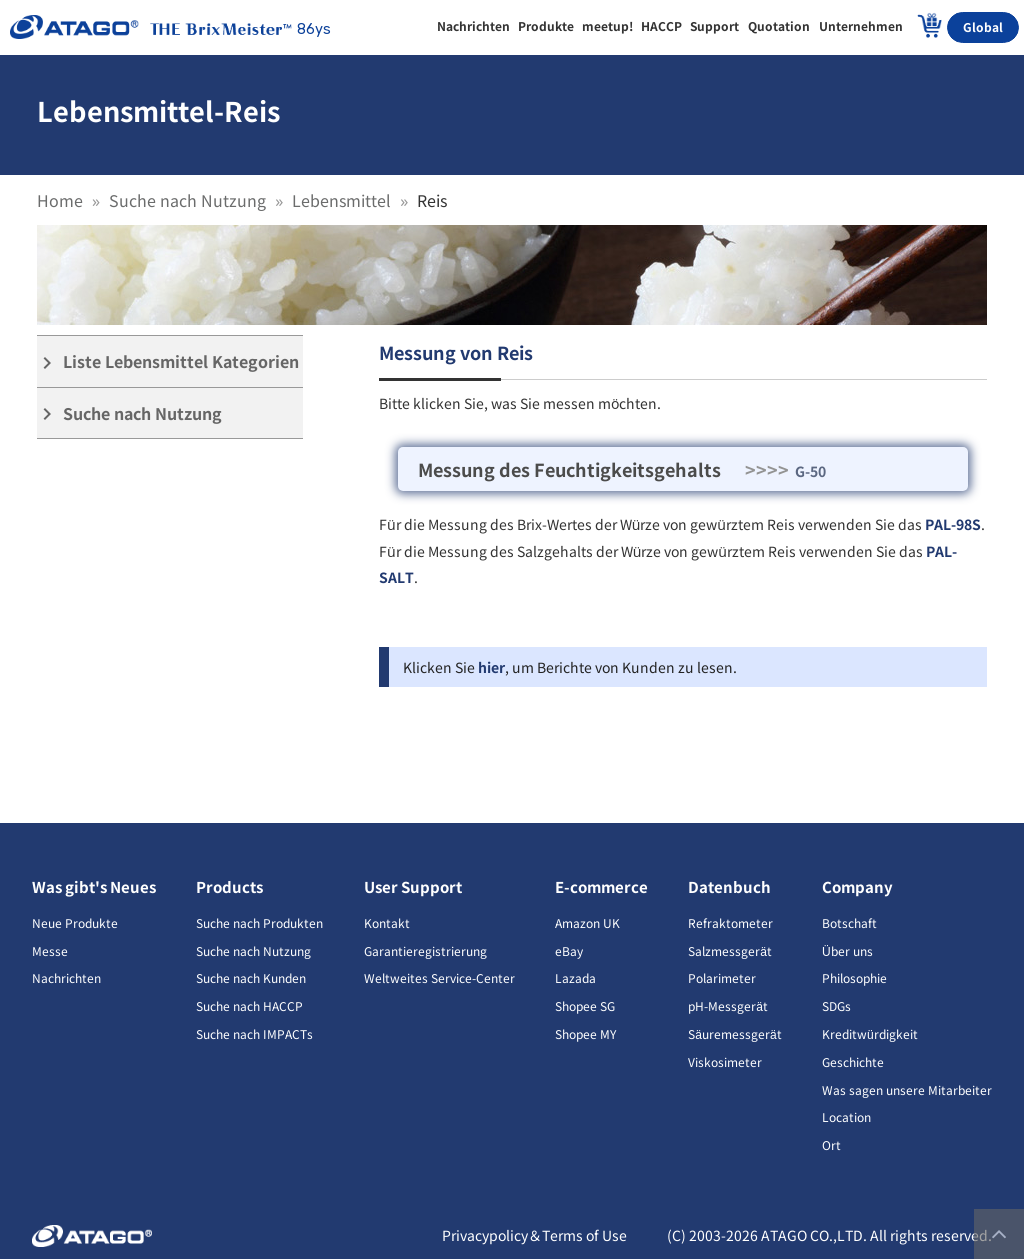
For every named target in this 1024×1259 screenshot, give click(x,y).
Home (60, 200)
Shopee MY (585, 1033)
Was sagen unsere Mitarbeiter (907, 1089)
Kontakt (387, 922)
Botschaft (849, 922)
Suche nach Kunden (251, 977)
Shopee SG (585, 1005)
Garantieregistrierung (425, 950)
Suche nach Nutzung (187, 200)
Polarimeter (722, 977)
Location (846, 1116)
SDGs (836, 1005)
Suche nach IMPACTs (254, 1033)
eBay (569, 950)
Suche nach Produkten (259, 922)
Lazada (575, 977)
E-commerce (601, 886)
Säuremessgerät (734, 1033)
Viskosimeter (725, 1061)
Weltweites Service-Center (439, 977)
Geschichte (853, 1061)
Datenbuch (729, 886)
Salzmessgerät (730, 950)
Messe (50, 950)
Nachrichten (66, 977)
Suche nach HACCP (249, 1005)
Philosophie (854, 977)
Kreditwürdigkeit (870, 1033)
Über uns (847, 950)
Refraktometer (730, 922)
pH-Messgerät (728, 1005)
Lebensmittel (341, 200)
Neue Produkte (75, 922)
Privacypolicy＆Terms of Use (534, 1235)
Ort (831, 1144)
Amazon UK (587, 922)
